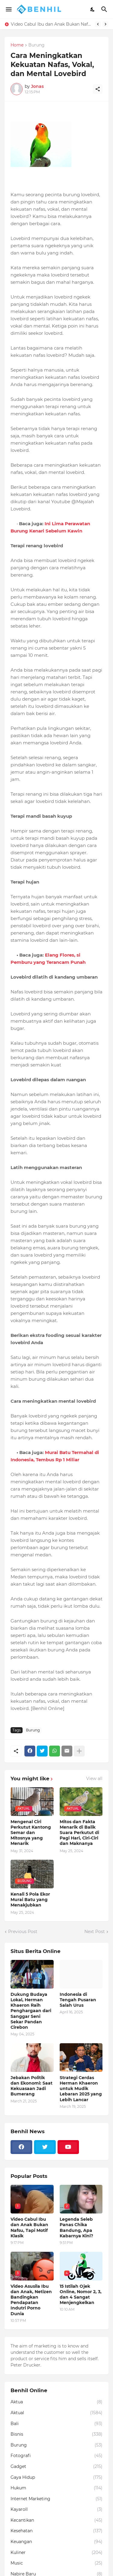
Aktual (56, 2413)
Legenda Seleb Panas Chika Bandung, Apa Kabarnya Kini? (76, 2227)
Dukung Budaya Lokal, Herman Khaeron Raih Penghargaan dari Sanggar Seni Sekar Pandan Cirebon (31, 2011)
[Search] (105, 9)
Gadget (56, 2467)
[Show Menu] (8, 9)
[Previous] (98, 24)
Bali (56, 2424)
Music (56, 2563)
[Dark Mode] (93, 9)
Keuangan (56, 2542)
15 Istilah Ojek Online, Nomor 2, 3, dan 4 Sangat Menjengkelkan (81, 2295)
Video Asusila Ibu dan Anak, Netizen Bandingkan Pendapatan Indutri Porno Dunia (31, 2300)
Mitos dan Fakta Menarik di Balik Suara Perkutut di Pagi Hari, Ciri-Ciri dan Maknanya (79, 1832)
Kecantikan (56, 2520)
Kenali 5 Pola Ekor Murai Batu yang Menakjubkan (30, 1899)
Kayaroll (56, 2510)
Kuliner (56, 2553)
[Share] (97, 89)
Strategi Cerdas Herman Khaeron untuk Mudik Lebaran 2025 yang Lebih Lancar (81, 2088)
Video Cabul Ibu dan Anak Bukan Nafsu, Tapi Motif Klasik (51, 24)
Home (17, 45)
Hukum (56, 2488)
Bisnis (56, 2434)
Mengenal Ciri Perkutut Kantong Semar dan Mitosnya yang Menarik (31, 1832)
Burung (36, 45)
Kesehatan (56, 2531)
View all (94, 1778)
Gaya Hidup (56, 2478)
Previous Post (22, 1931)
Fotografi (56, 2456)
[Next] (105, 24)
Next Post (94, 1931)
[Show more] (79, 1751)
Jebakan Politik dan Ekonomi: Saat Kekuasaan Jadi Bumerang (31, 2086)
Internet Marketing (56, 2499)
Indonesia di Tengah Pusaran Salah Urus (78, 2000)
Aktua (56, 2402)
